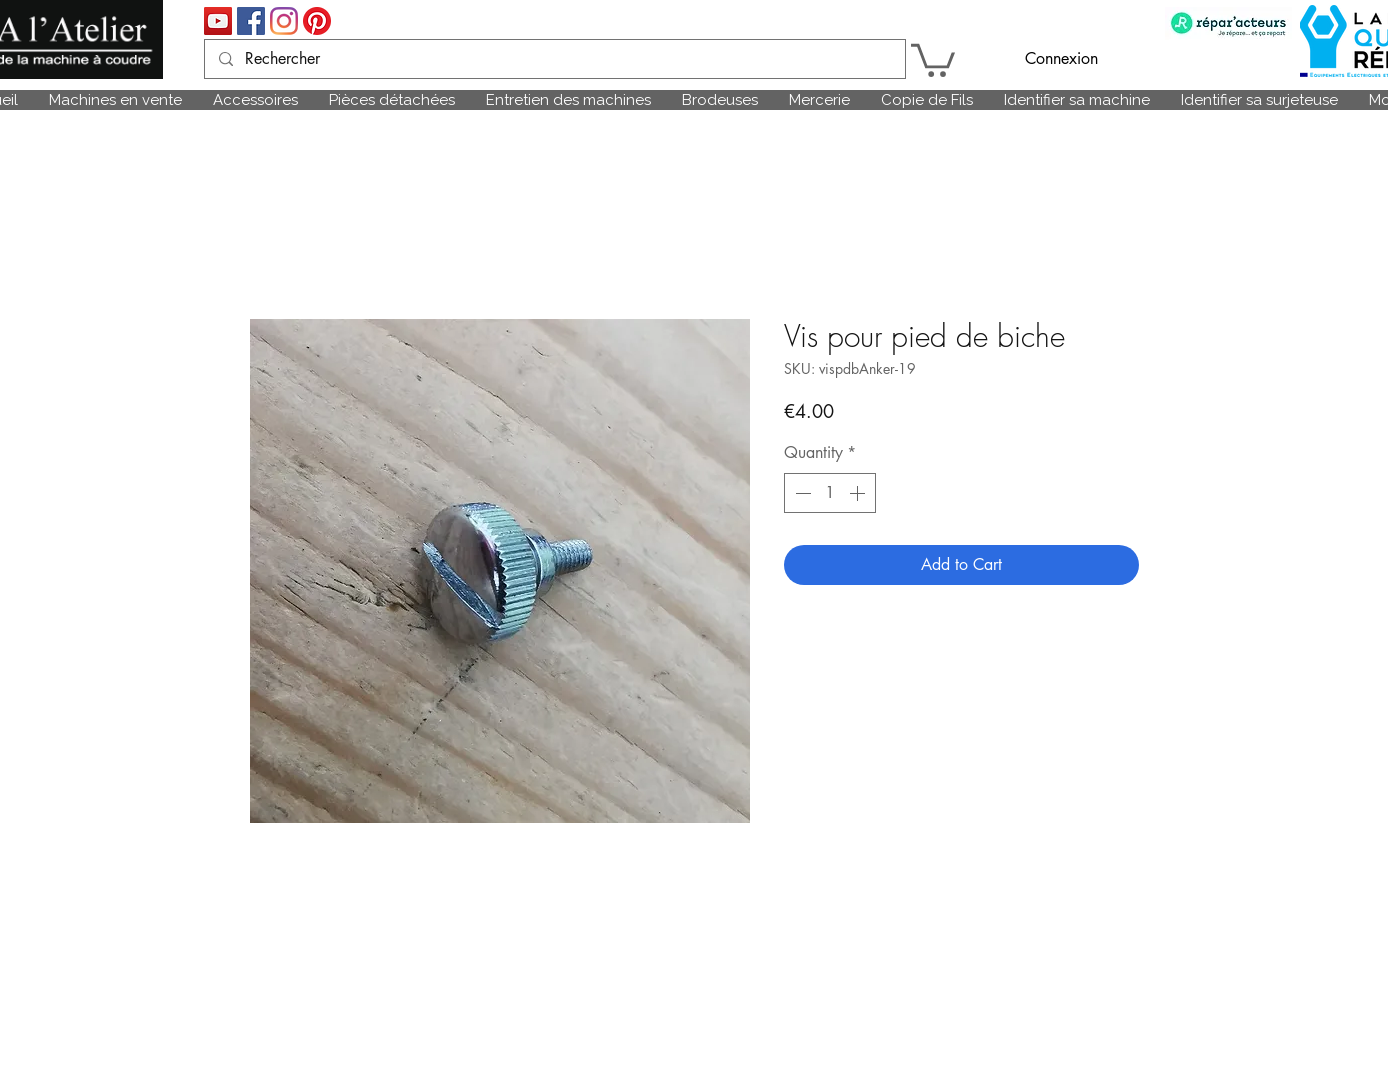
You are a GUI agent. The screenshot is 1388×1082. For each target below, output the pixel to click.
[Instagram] (284, 21)
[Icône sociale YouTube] (218, 21)
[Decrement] (801, 493)
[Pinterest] (317, 21)
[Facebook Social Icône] (251, 21)
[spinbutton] (830, 493)
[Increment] (859, 493)
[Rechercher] (554, 59)
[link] (933, 58)
